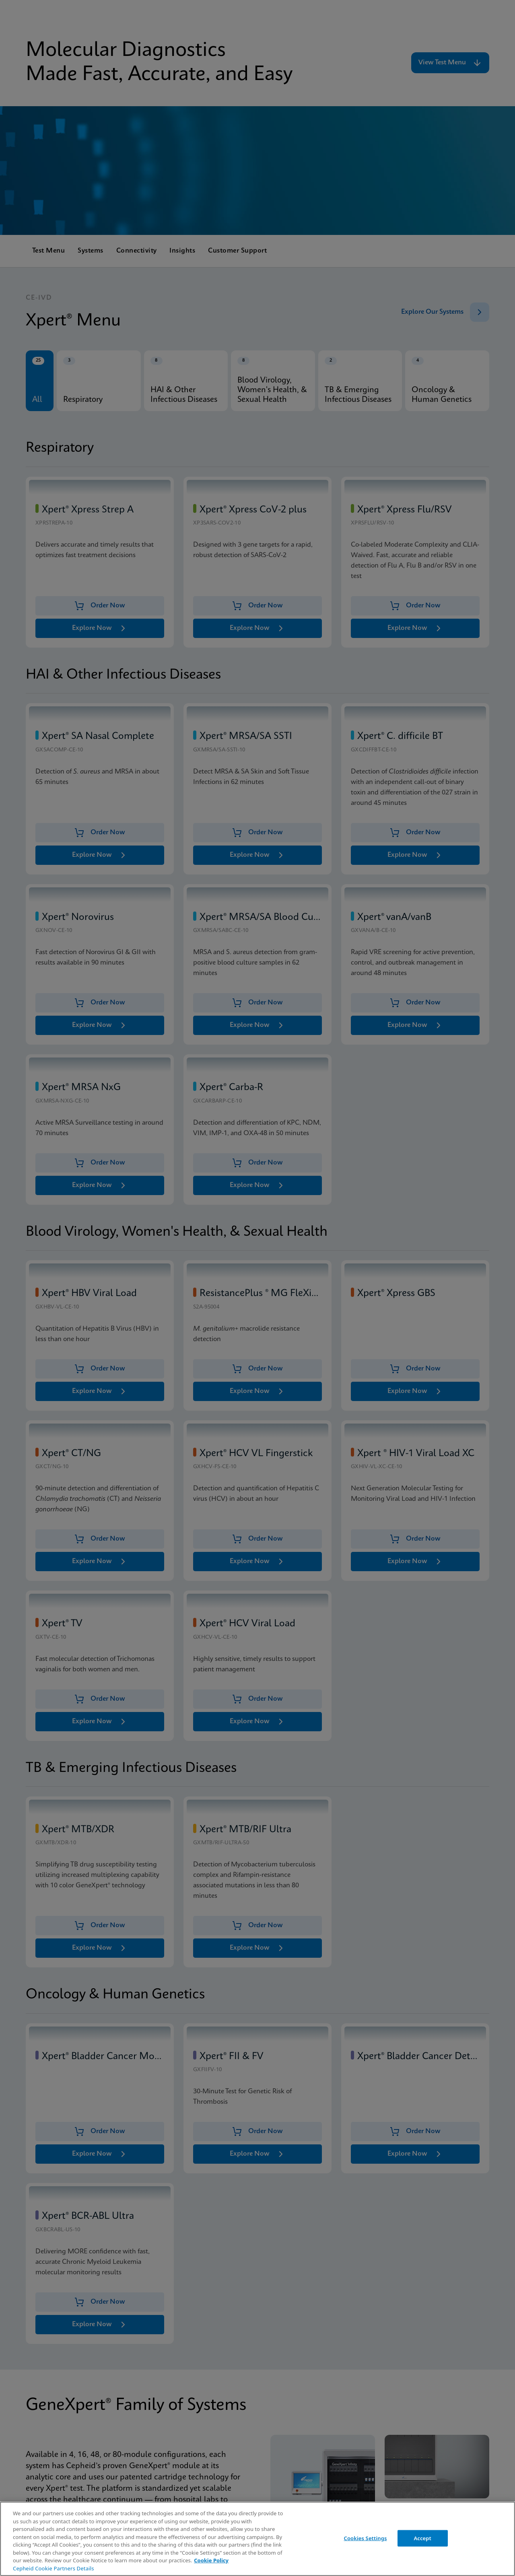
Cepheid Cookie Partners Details (53, 2568)
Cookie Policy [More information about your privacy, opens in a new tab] (211, 2560)
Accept (422, 2537)
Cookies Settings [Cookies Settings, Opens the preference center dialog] (365, 2537)
